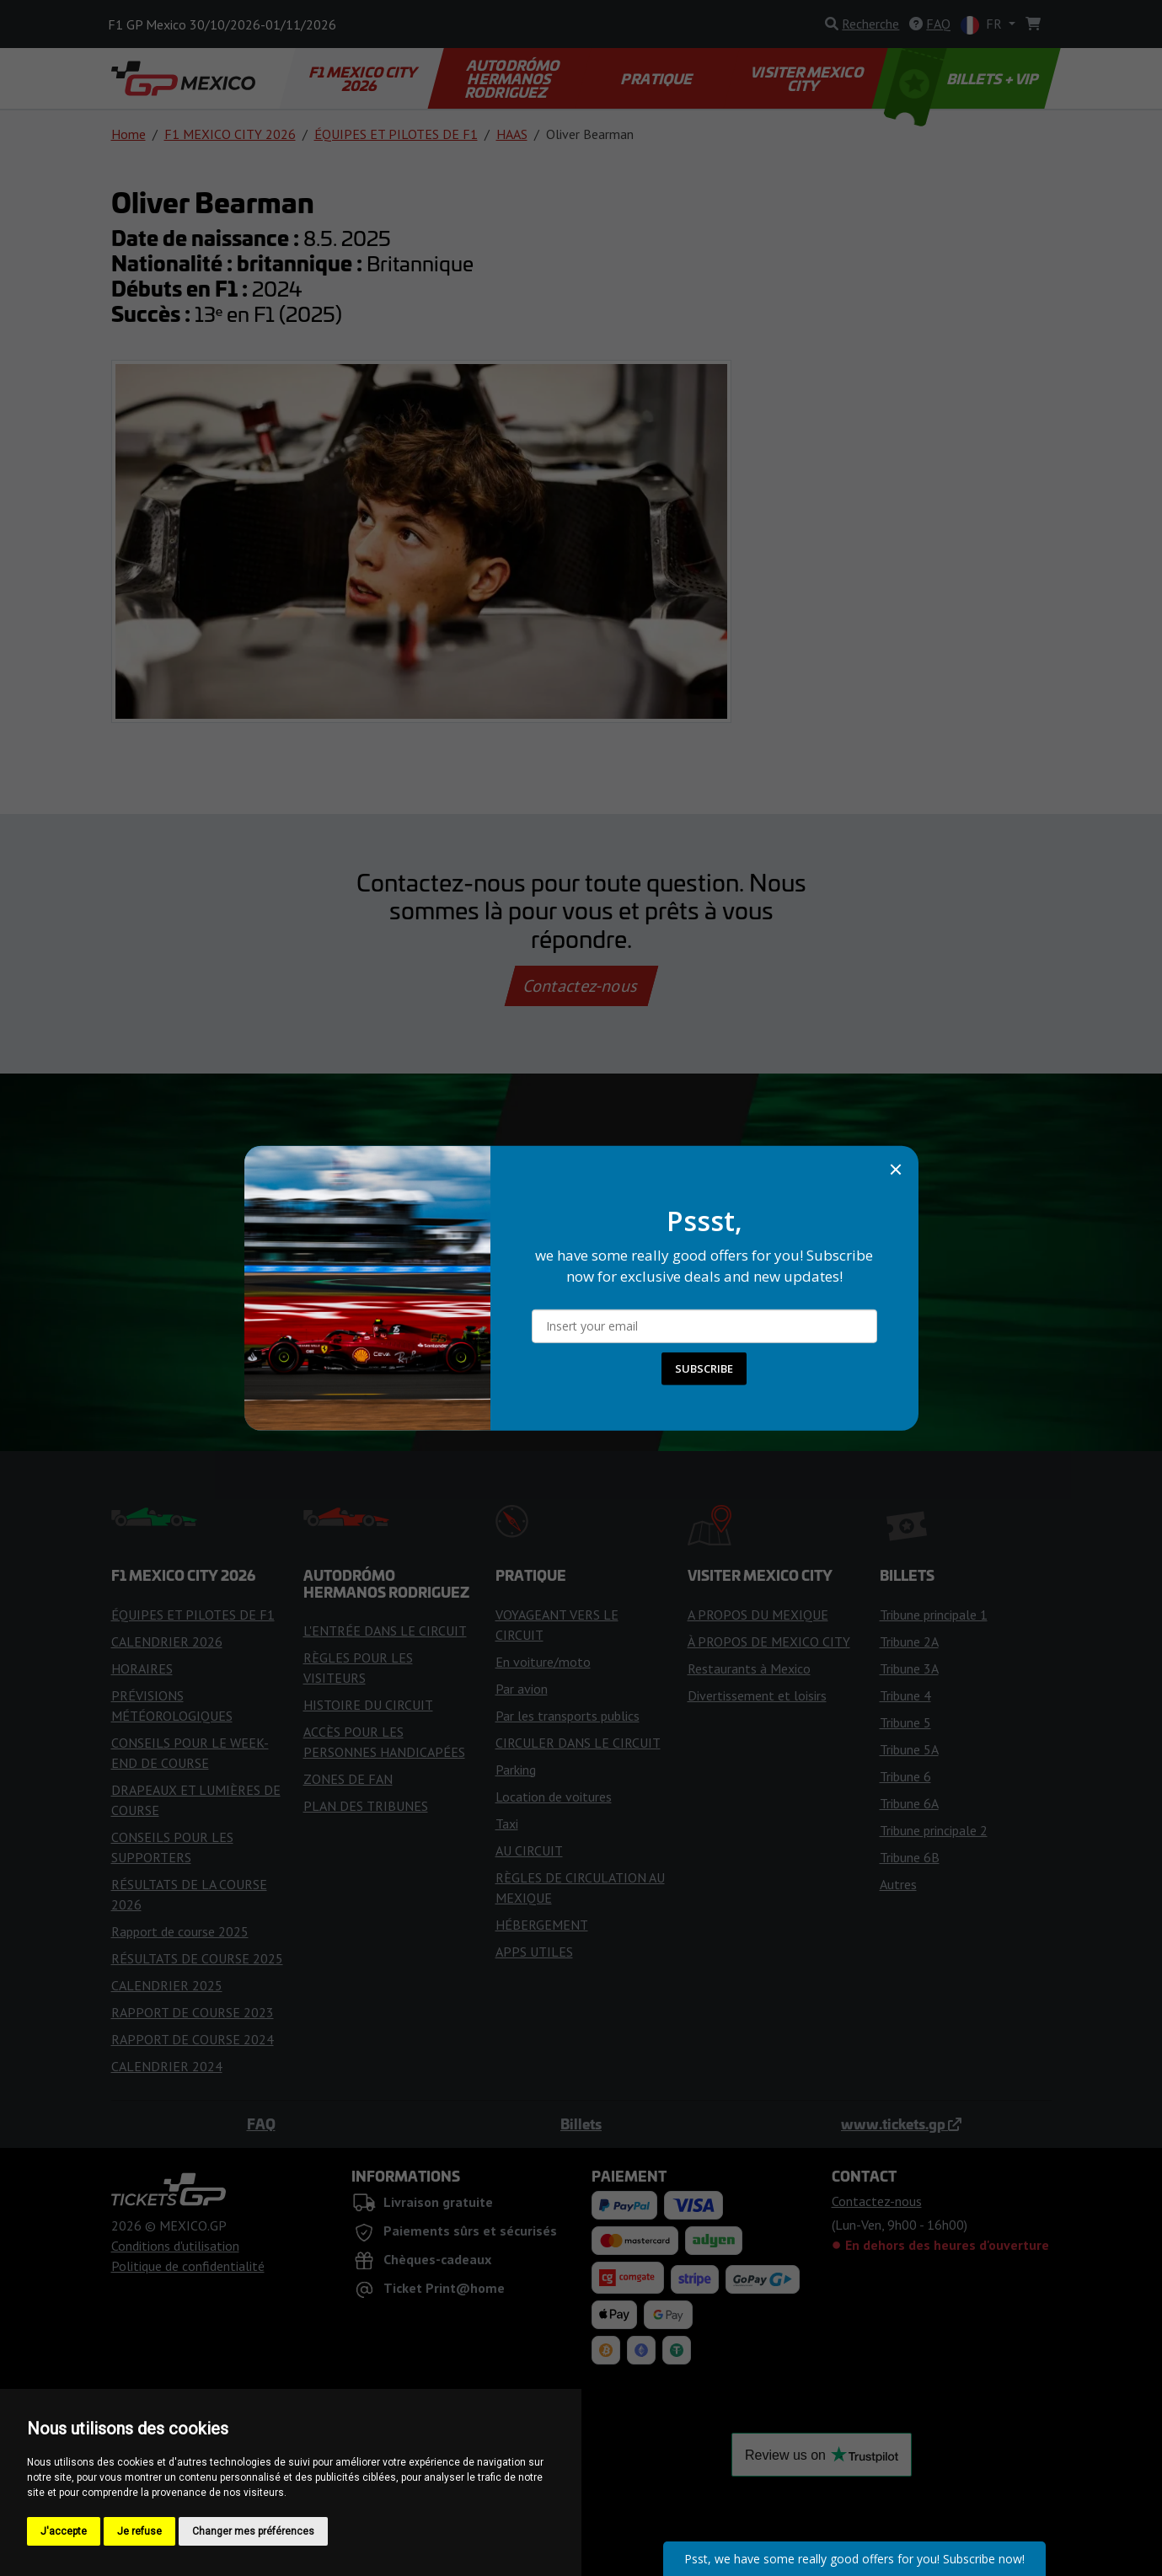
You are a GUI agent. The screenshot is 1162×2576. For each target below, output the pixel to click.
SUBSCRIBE (704, 1368)
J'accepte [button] (63, 2531)
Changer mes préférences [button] (253, 2531)
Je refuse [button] (139, 2531)
